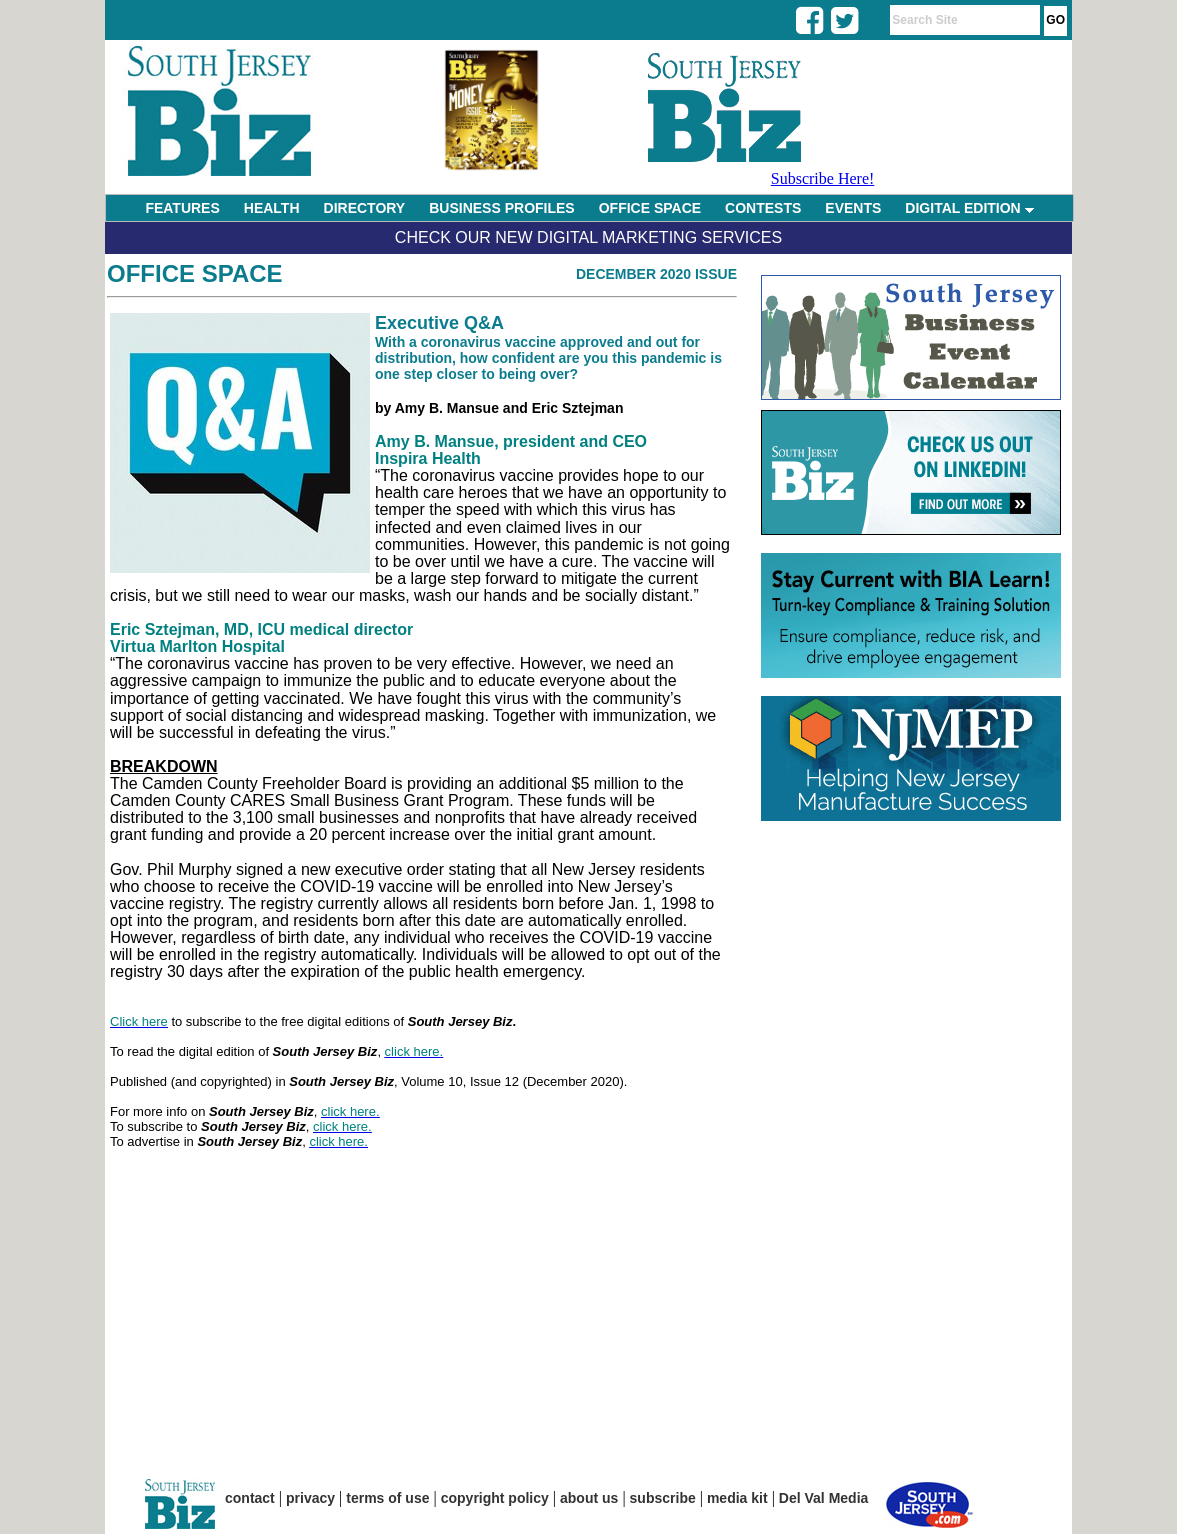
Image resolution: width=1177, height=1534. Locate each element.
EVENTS (853, 208)
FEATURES (182, 208)
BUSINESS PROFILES (501, 208)
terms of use (387, 1498)
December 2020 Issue (656, 274)
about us (589, 1498)
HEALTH (272, 208)
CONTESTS (763, 208)
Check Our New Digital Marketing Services (588, 237)
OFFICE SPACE (650, 208)
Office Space (195, 273)
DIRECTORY (365, 208)
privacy (310, 1498)
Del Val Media (823, 1498)
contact (250, 1498)
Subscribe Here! (823, 178)
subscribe (663, 1498)
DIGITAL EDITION (969, 208)
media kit (737, 1498)
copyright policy (495, 1498)
